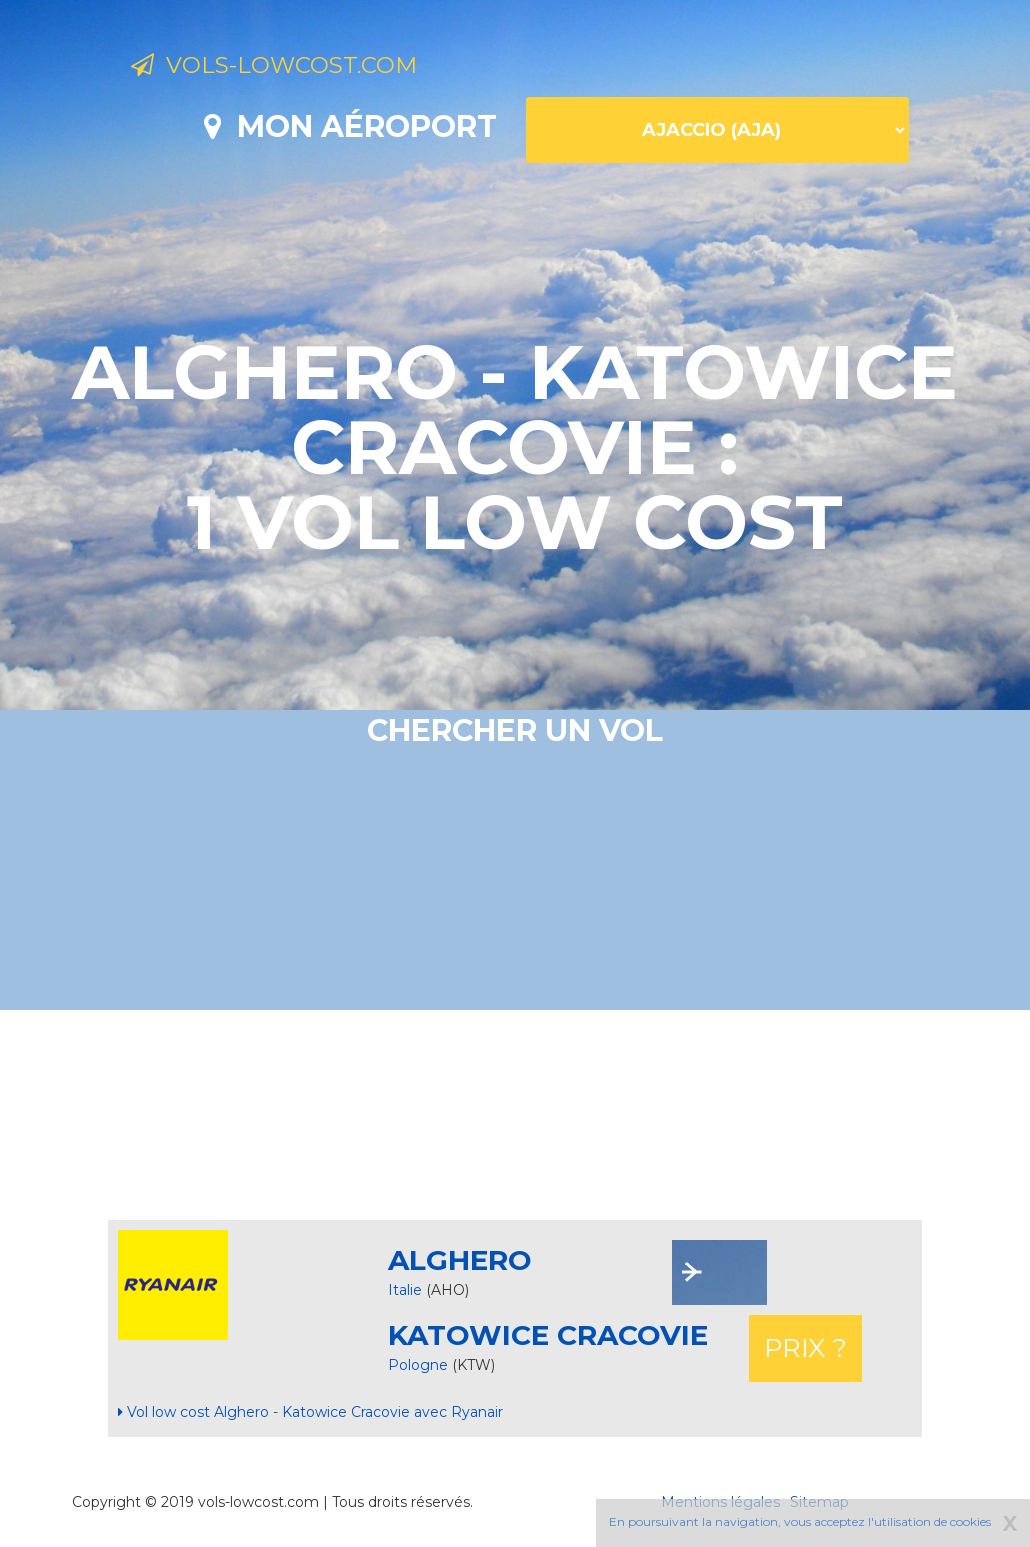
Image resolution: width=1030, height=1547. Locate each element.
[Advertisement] (515, 1115)
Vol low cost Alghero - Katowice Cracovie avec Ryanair (310, 1412)
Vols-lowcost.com (295, 68)
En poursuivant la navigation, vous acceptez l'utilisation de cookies (800, 1521)
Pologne (420, 1365)
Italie (405, 1290)
